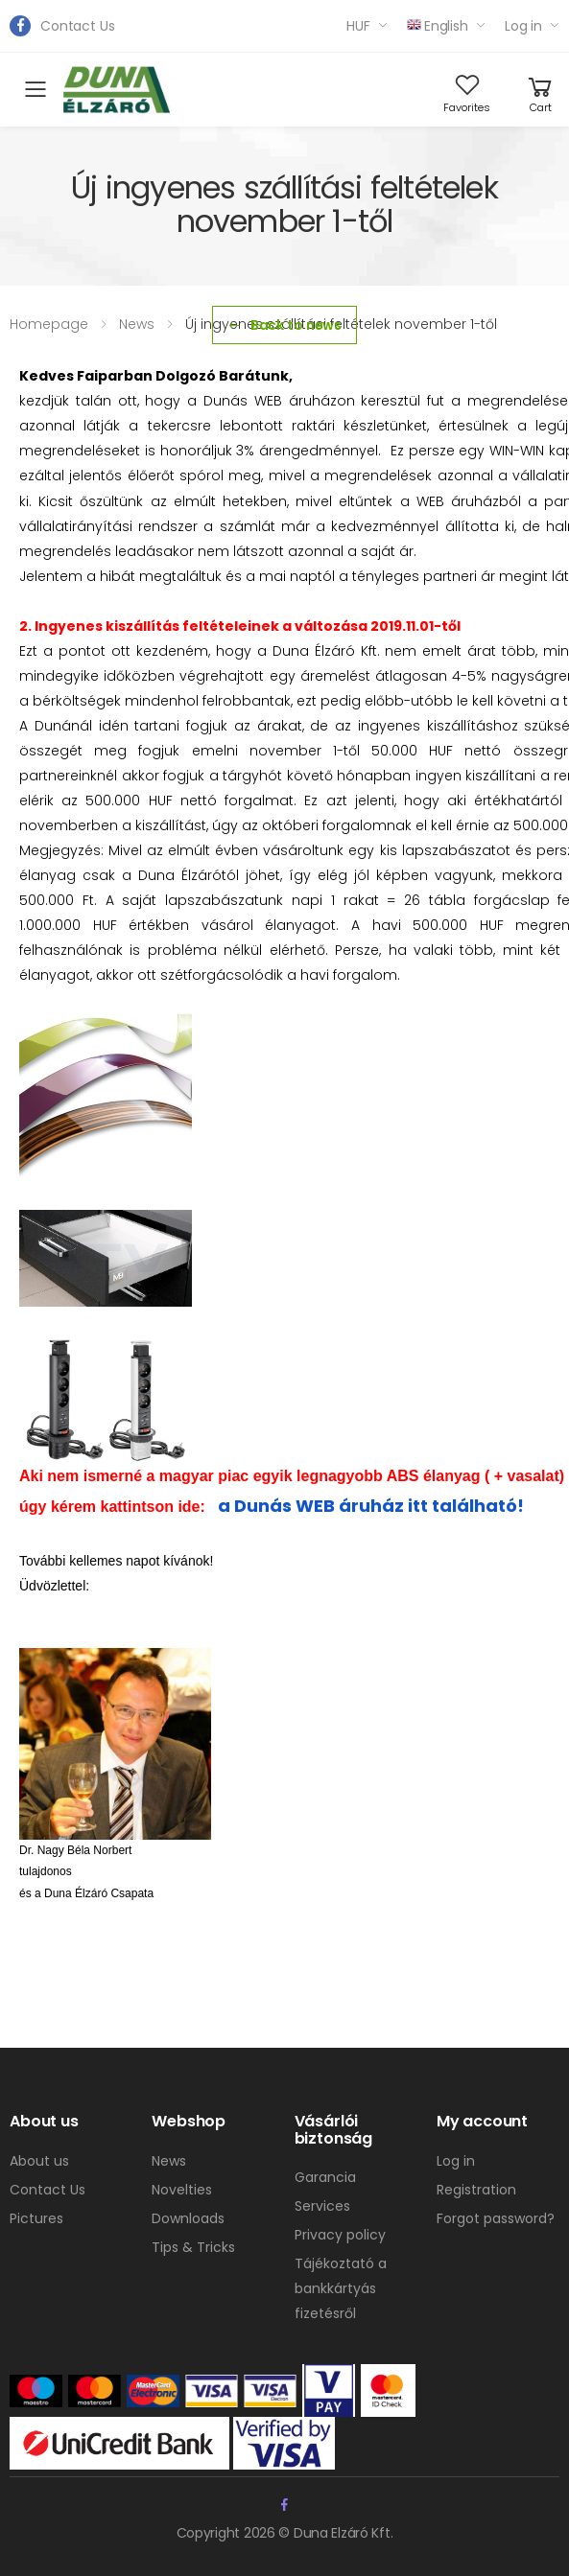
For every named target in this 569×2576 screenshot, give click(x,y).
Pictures (36, 2218)
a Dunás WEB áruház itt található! (369, 1506)
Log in (523, 25)
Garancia (325, 2177)
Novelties (182, 2189)
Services (322, 2206)
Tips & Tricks (193, 2247)
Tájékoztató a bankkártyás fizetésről (341, 2288)
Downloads (188, 2218)
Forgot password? (496, 2218)
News (169, 2160)
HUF (358, 25)
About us (39, 2160)
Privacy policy (340, 2234)
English (437, 25)
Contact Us (77, 25)
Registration (476, 2189)
